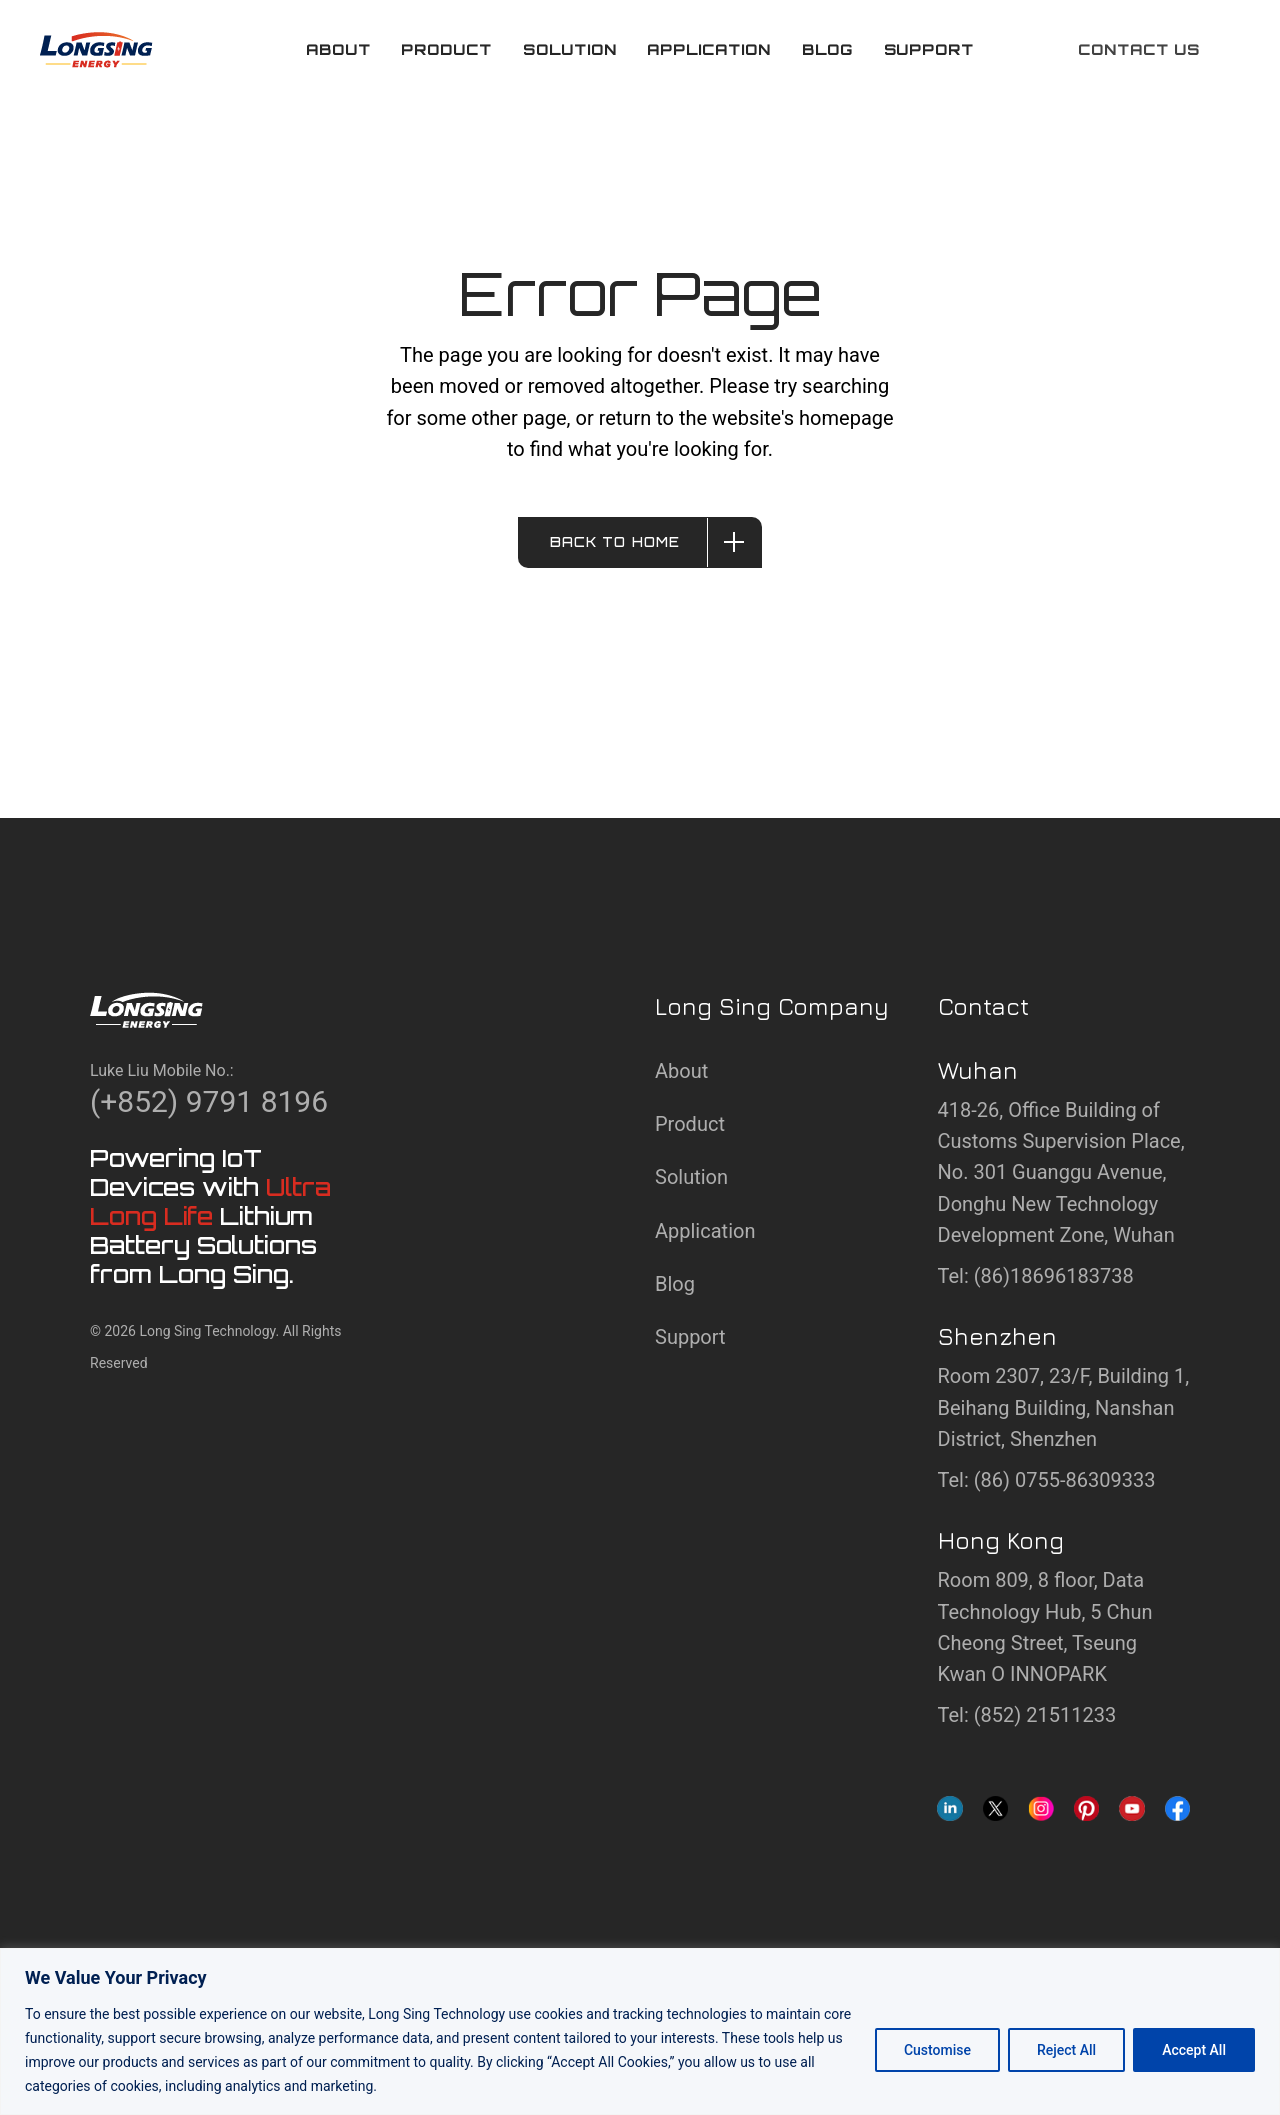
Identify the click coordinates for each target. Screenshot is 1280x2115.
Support (690, 1337)
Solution (691, 1177)
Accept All (1194, 2050)
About (681, 1071)
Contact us (1139, 49)
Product (690, 1124)
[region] (640, 2031)
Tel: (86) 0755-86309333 (1047, 1480)
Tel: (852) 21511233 (1027, 1715)
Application (705, 1231)
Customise (937, 2050)
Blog (675, 1284)
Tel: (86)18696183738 (1036, 1276)
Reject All (1066, 2050)
